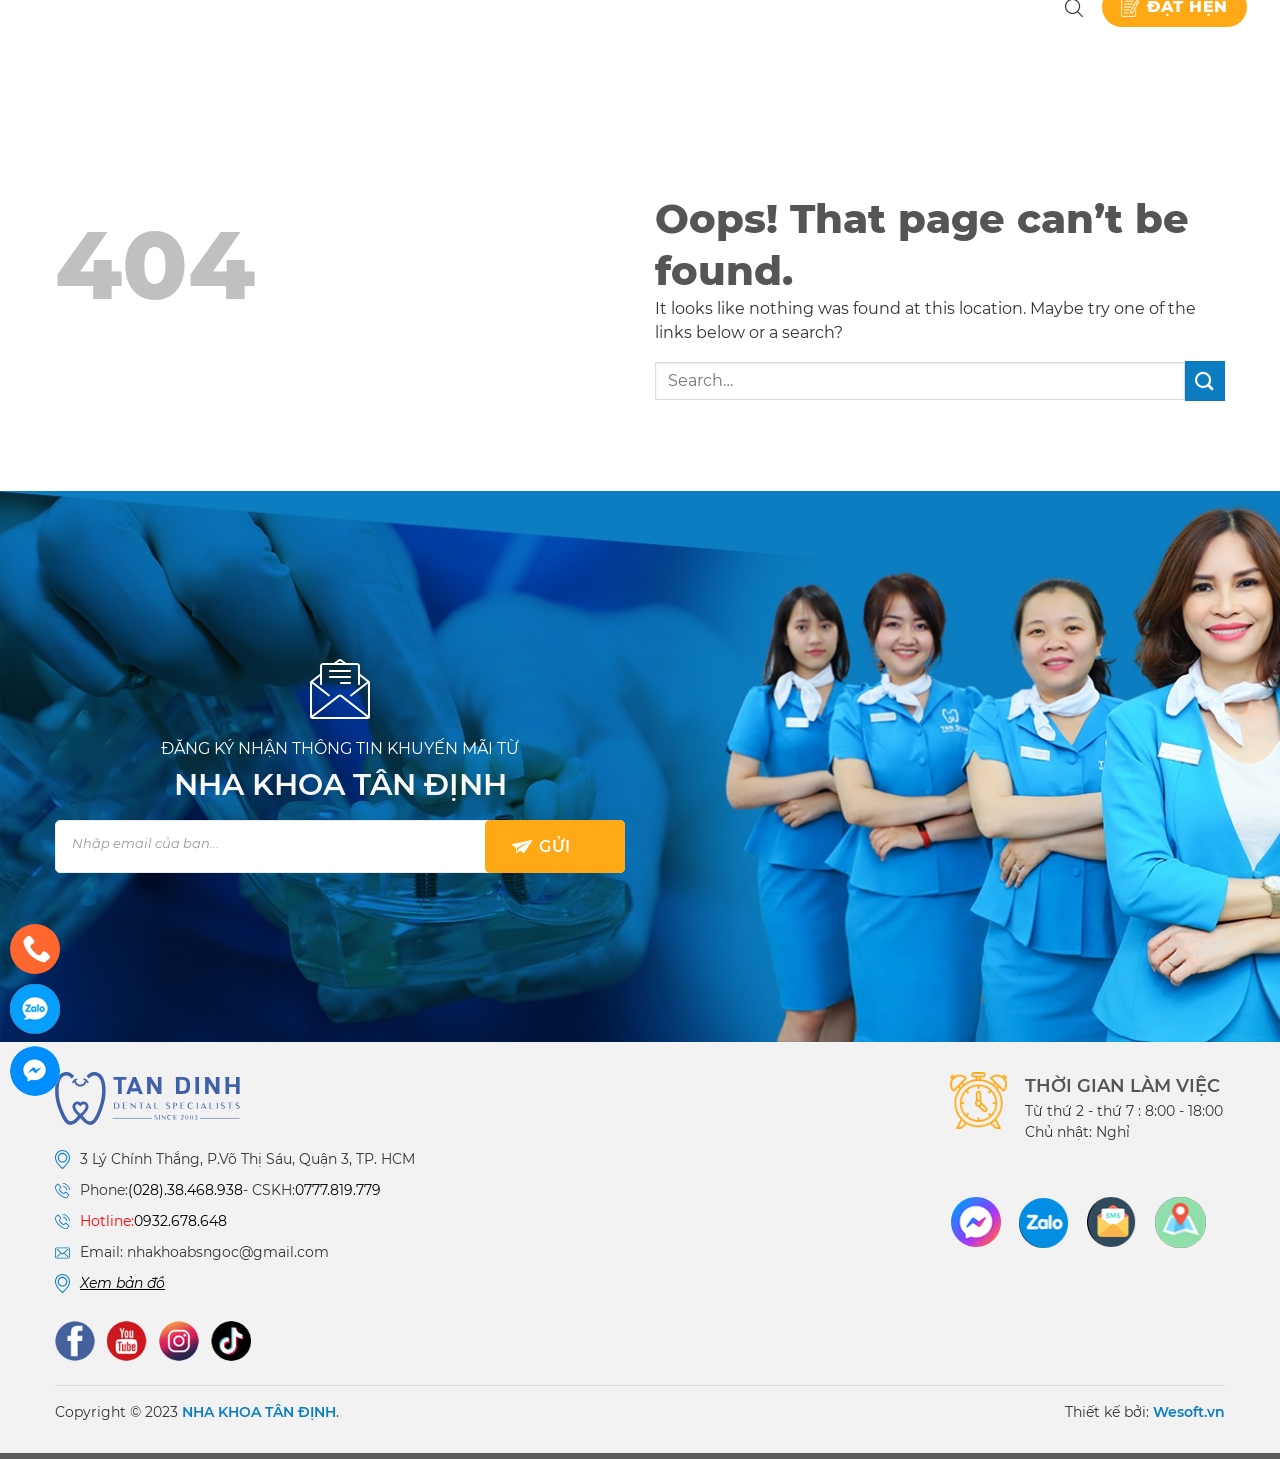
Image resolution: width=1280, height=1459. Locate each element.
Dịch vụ (583, 49)
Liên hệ (1008, 49)
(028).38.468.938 (185, 1197)
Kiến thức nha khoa (860, 49)
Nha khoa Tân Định (397, 50)
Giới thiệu (477, 49)
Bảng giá (704, 49)
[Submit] (1205, 387)
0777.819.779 (338, 1197)
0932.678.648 (180, 1228)
